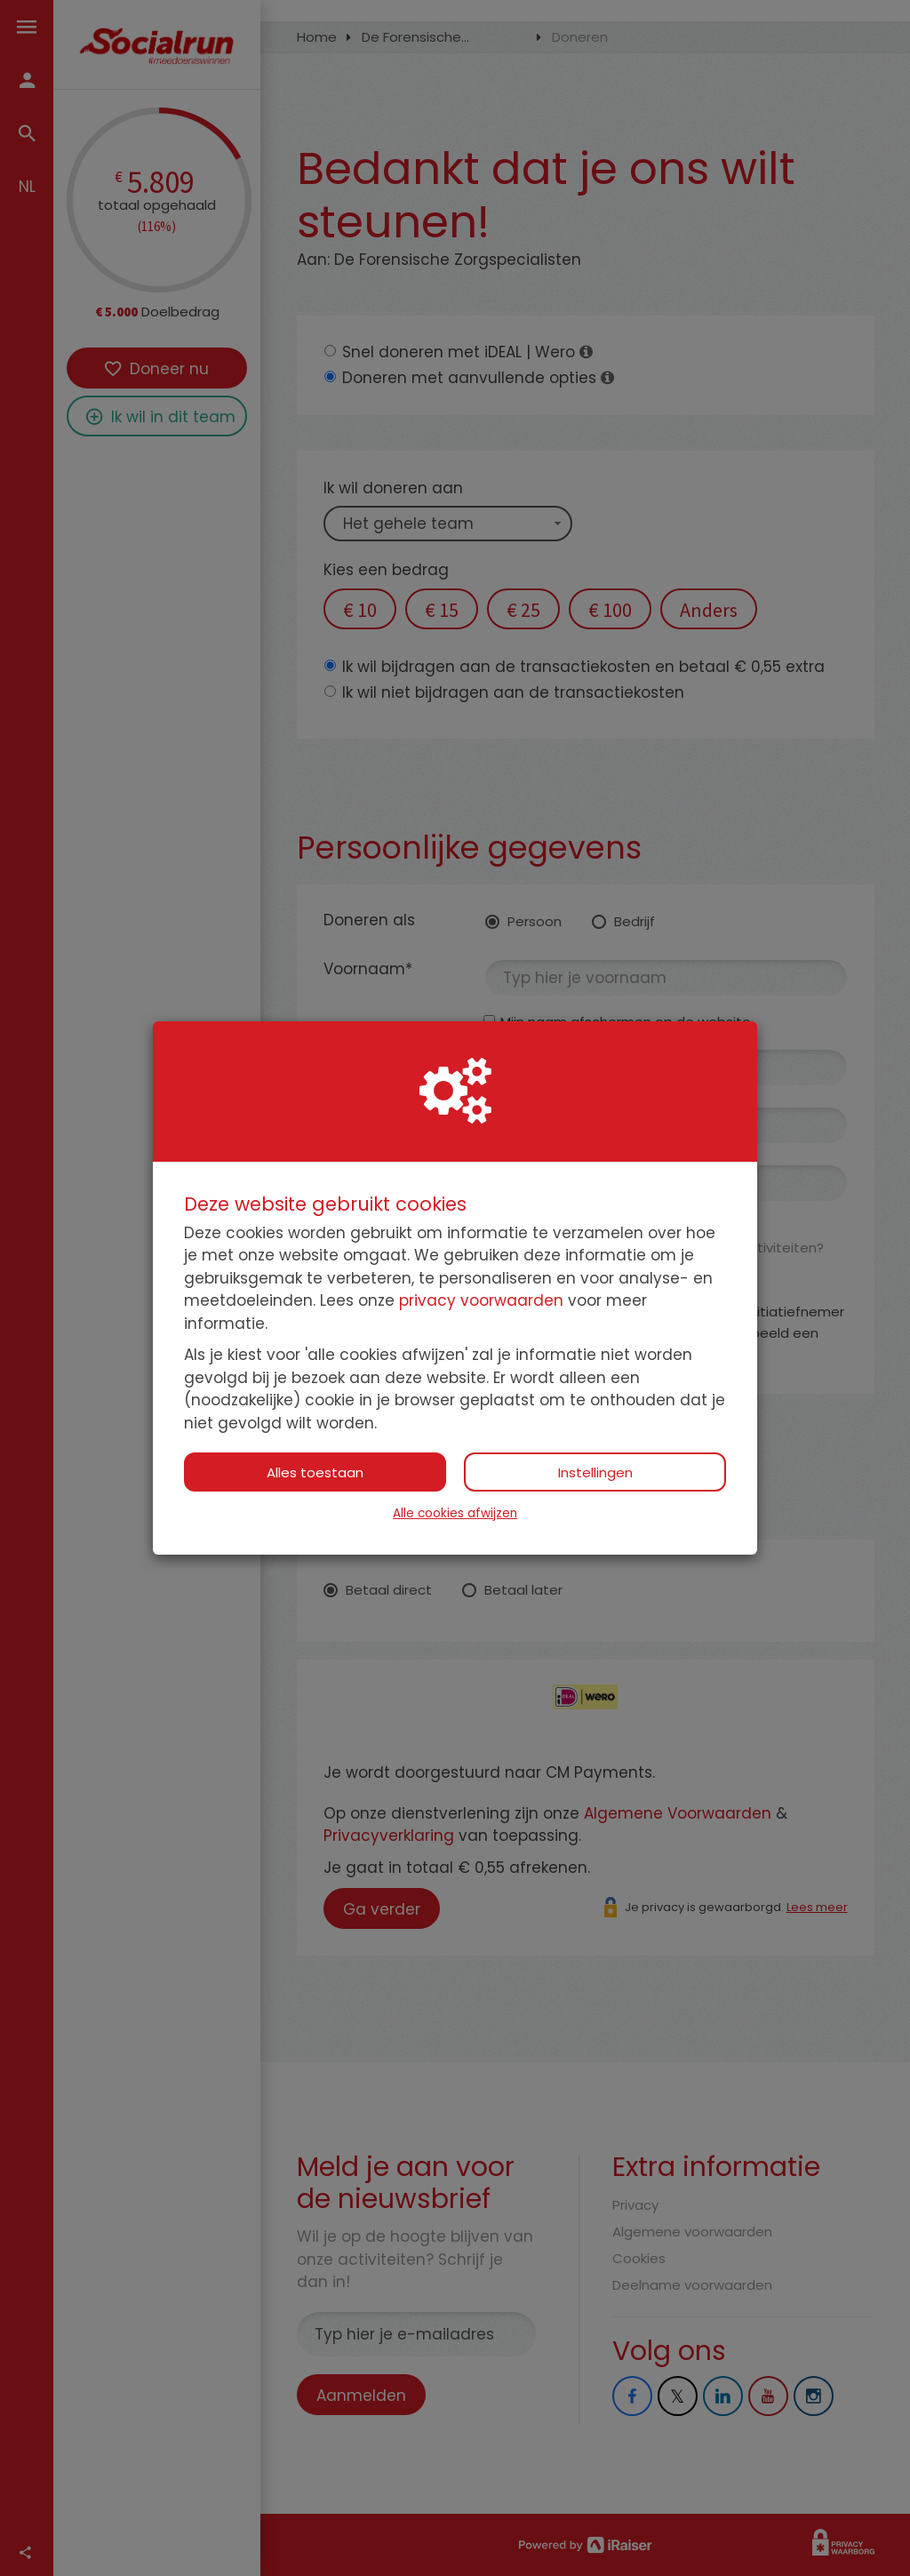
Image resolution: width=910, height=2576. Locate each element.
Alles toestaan (315, 1472)
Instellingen (595, 1472)
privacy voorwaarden (481, 1300)
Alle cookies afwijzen (455, 1513)
